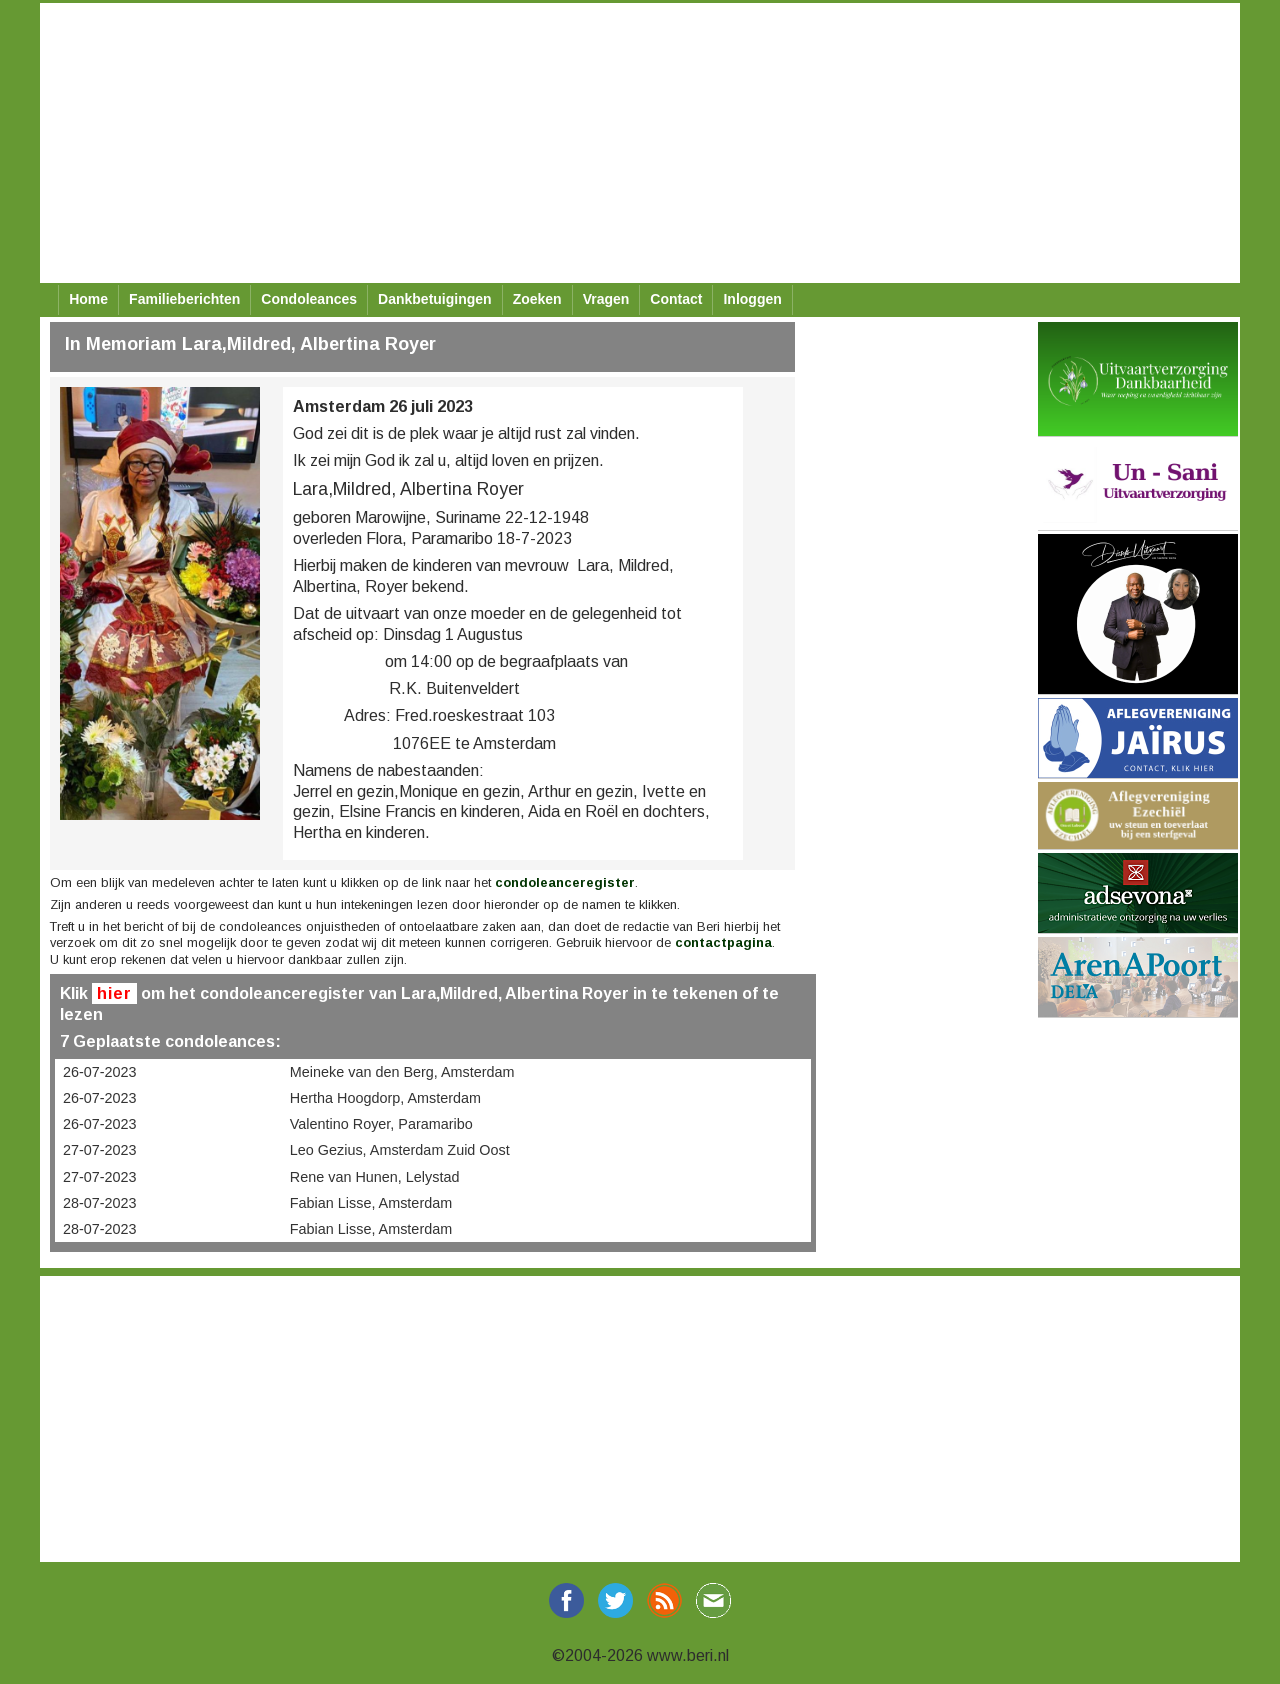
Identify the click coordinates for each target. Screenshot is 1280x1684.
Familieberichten (184, 299)
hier (114, 993)
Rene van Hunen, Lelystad (375, 1177)
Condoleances (309, 299)
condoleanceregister (565, 882)
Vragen (606, 299)
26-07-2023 (100, 1072)
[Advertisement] (640, 143)
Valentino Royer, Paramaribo (381, 1124)
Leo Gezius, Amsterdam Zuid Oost (400, 1150)
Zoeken (537, 299)
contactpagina (723, 942)
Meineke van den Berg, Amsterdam (402, 1072)
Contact (676, 299)
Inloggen (752, 299)
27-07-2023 (100, 1150)
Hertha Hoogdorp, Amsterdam (385, 1098)
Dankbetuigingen (435, 299)
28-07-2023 (100, 1203)
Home (88, 299)
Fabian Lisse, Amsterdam (371, 1203)
